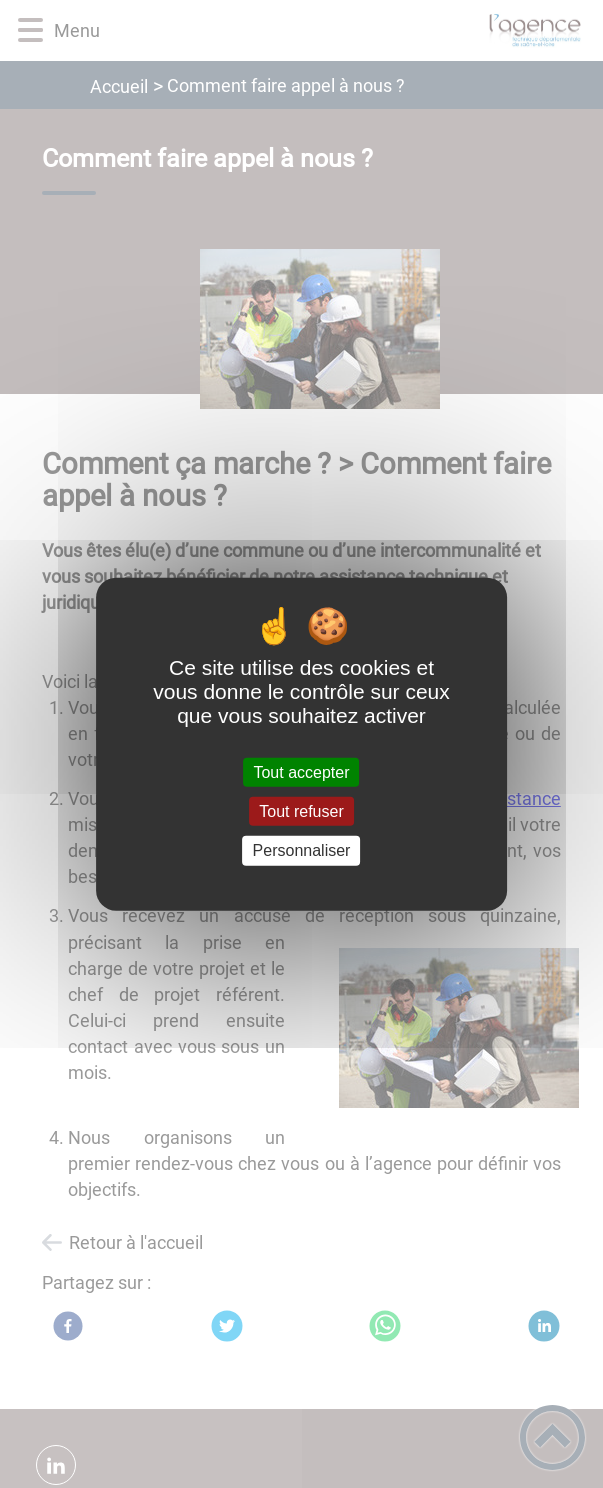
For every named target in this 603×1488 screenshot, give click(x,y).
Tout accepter (301, 772)
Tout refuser (301, 811)
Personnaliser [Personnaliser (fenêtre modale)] (302, 850)
